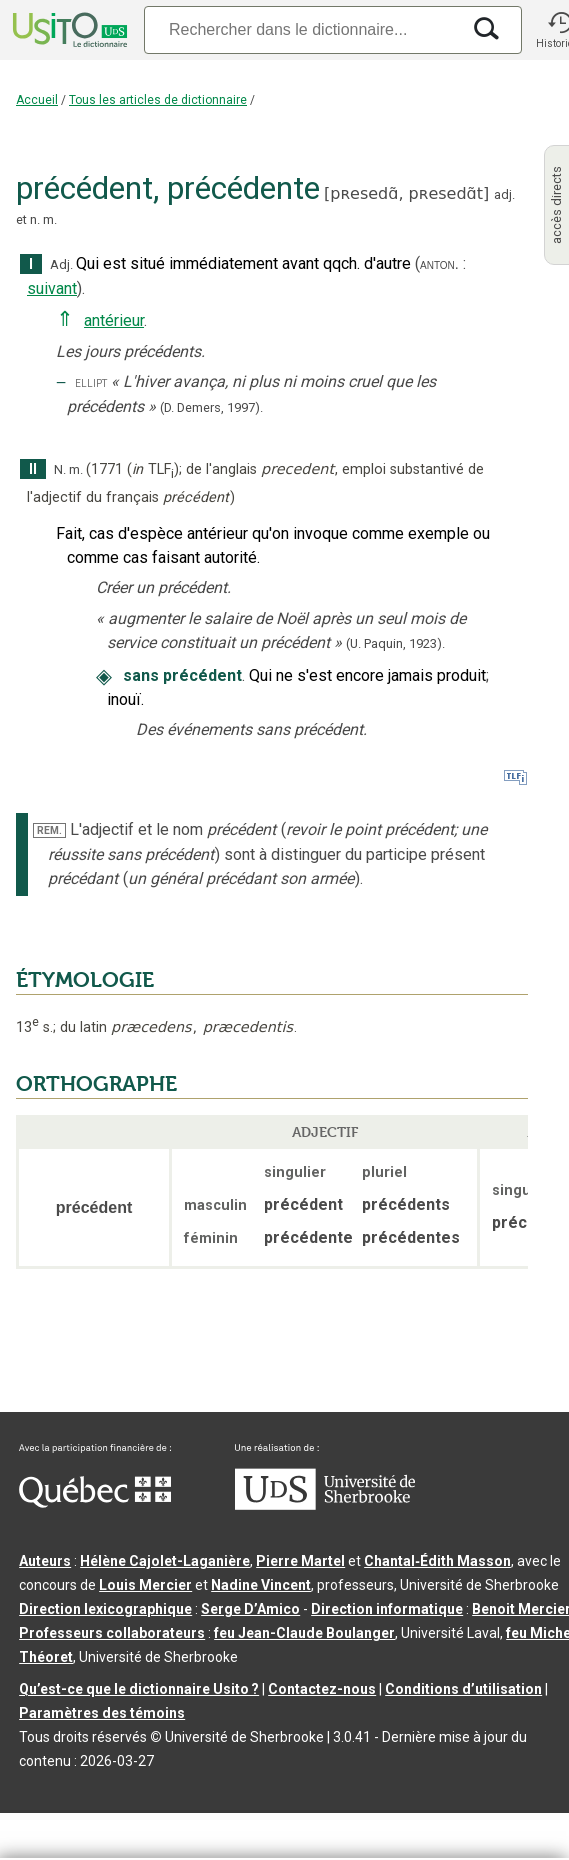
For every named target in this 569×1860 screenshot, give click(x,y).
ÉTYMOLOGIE (85, 980)
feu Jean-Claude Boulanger (304, 1633)
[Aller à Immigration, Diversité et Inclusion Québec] (95, 1503)
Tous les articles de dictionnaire (158, 100)
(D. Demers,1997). (211, 407)
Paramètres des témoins (102, 1713)
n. (35, 219)
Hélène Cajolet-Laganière (165, 1561)
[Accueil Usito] (68, 30)
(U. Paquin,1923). (395, 643)
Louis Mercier (145, 1585)
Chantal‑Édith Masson (437, 1561)
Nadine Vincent (261, 1585)
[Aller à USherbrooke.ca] (325, 1505)
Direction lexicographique (105, 1609)
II (33, 469)
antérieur (114, 320)
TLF (153, 469)
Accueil (37, 100)
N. (60, 469)
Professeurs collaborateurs (112, 1633)
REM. (49, 830)
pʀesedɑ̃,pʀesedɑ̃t (406, 193)
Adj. (61, 264)
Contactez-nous (322, 1689)
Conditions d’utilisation (463, 1689)
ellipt (91, 382)
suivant (52, 288)
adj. (504, 194)
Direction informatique (387, 1609)
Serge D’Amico (250, 1609)
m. (50, 219)
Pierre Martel (300, 1561)
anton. (439, 264)
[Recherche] (302, 29)
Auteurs (45, 1561)
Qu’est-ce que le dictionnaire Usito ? (139, 1689)
